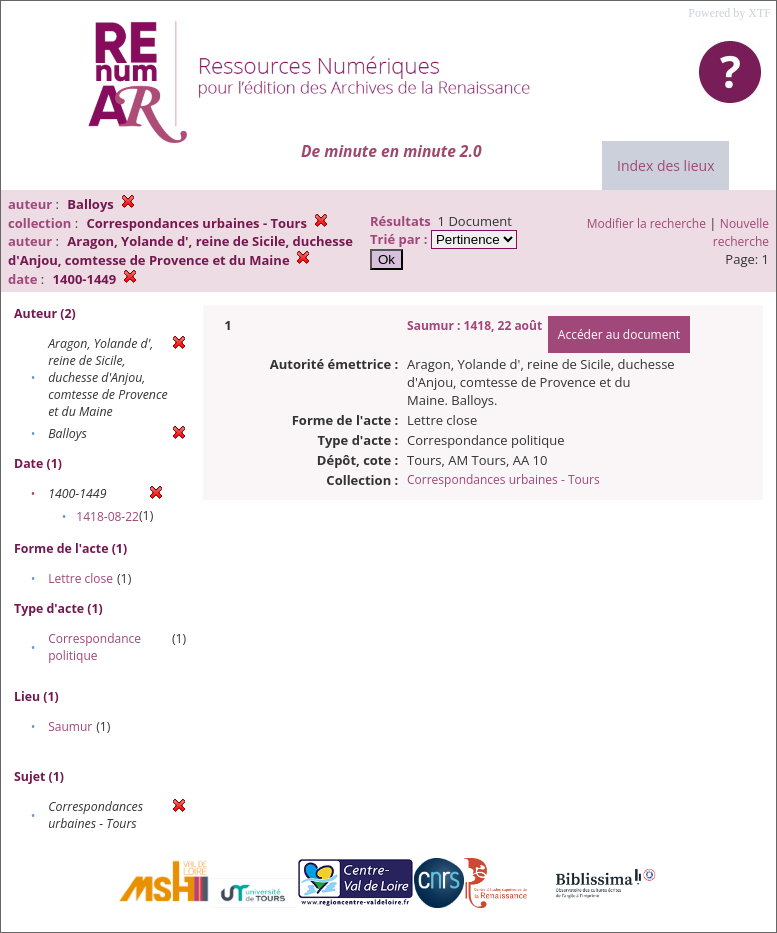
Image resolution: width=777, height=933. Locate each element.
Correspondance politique (94, 647)
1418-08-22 (107, 516)
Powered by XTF (729, 13)
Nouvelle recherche (741, 232)
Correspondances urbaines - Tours (503, 479)
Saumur (70, 726)
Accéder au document (619, 334)
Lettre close (80, 578)
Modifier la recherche (646, 223)
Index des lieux (665, 165)
